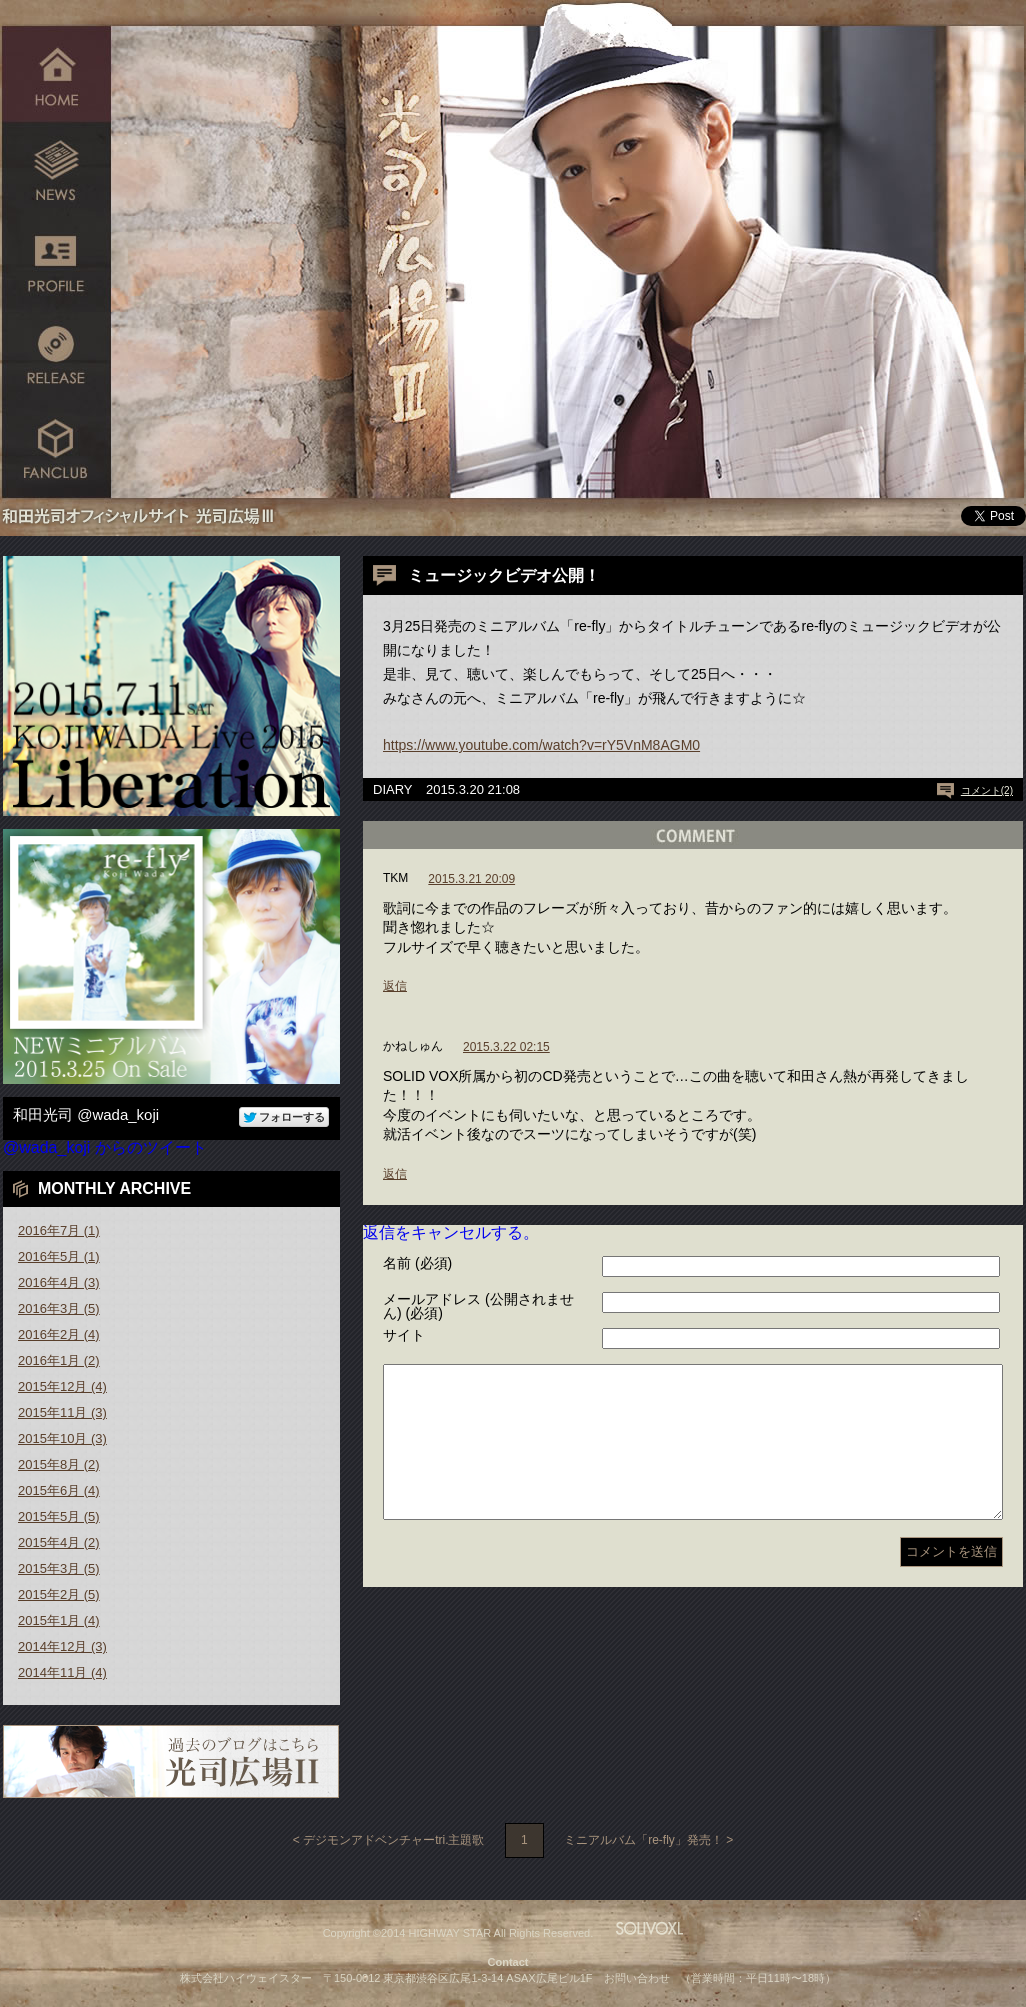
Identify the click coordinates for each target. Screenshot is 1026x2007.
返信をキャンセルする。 (451, 1232)
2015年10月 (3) (62, 1438)
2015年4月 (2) (59, 1542)
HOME (56, 72)
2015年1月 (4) (59, 1620)
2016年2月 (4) (59, 1334)
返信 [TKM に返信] (395, 986)
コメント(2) (987, 790)
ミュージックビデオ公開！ (504, 575)
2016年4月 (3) (59, 1282)
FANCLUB (56, 452)
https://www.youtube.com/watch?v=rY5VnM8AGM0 (541, 745)
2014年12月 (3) (62, 1646)
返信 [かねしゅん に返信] (395, 1174)
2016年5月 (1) (59, 1256)
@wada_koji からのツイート (105, 1147)
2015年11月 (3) (62, 1412)
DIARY (393, 789)
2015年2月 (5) (59, 1594)
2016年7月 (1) (59, 1230)
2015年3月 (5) (59, 1568)
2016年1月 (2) (59, 1360)
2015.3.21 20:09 (471, 879)
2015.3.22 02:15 (506, 1047)
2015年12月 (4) (62, 1386)
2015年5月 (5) (59, 1516)
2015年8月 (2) (59, 1464)
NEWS (56, 167)
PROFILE (56, 262)
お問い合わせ (637, 1978)
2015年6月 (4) (59, 1490)
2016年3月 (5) (59, 1308)
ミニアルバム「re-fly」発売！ (643, 1840)
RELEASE (56, 357)
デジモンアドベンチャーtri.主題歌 (393, 1840)
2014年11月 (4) (62, 1672)
